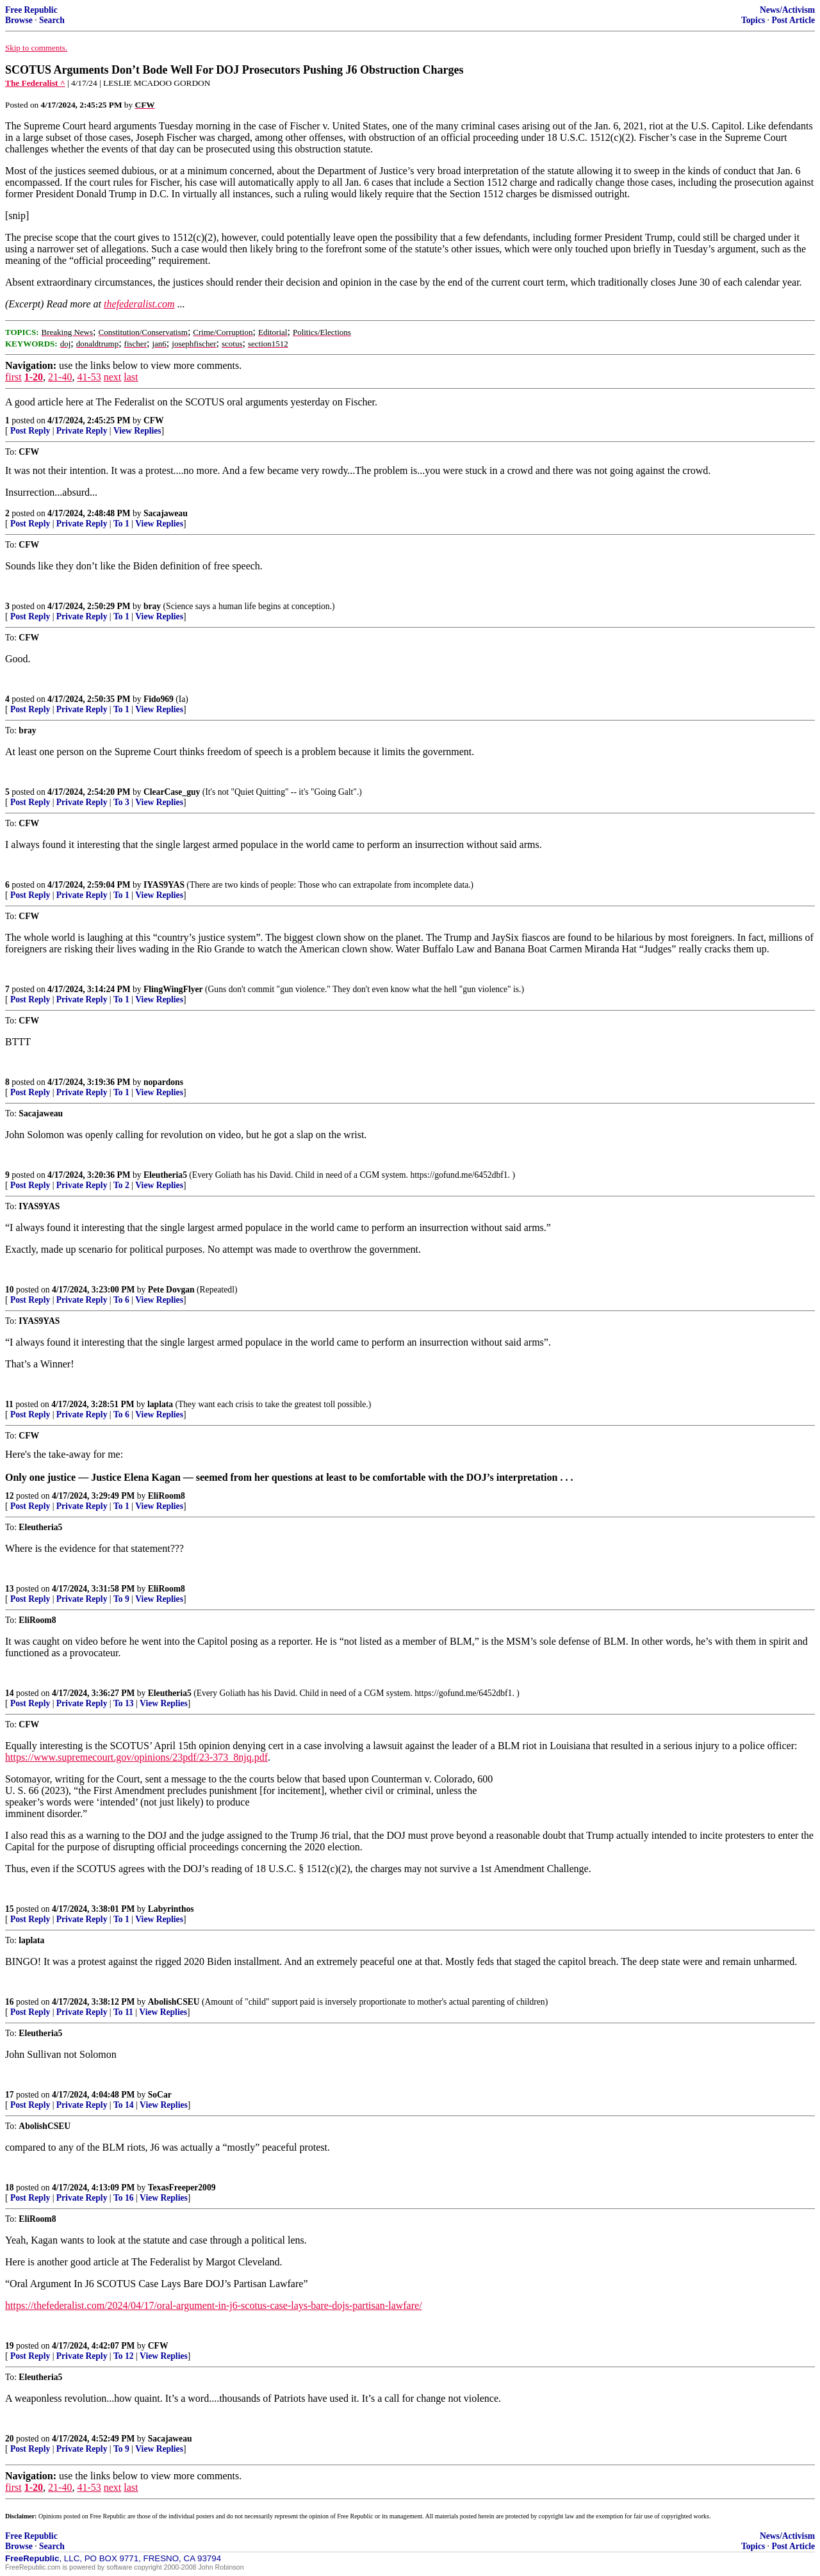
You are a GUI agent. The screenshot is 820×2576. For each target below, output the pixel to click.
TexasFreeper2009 (182, 2187)
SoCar (160, 2094)
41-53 (89, 376)
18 (9, 2187)
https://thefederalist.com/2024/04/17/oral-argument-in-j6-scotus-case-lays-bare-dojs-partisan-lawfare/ (213, 2305)
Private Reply (82, 431)
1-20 (33, 376)
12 (9, 1496)
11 (9, 1404)
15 (9, 1909)
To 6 (121, 1300)
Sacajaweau (166, 513)
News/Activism (787, 10)
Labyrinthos (171, 1909)
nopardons (163, 1082)
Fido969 (159, 699)
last (131, 376)
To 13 (123, 1703)
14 (9, 1693)
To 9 (121, 1599)
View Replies (137, 431)
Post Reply (30, 431)
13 (9, 1589)
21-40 (60, 376)
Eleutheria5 (165, 1175)
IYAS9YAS (164, 885)
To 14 (123, 2105)
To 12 (123, 2356)
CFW (154, 420)
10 (9, 1289)
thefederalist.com (139, 303)
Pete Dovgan (171, 1289)
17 (9, 2094)
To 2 (121, 1185)
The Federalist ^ (35, 83)
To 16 (123, 2198)
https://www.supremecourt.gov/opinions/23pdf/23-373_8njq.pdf (136, 1757)
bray (152, 606)
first (13, 376)
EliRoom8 (166, 1496)
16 (9, 2002)
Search (52, 20)
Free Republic (31, 10)
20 (9, 2438)
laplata (160, 1404)
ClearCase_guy (172, 792)
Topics (753, 20)
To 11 (123, 2012)
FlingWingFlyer (173, 989)
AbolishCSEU (174, 2002)
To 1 (121, 523)
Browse (19, 20)
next (113, 376)
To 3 (121, 802)
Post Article (793, 20)
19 (9, 2346)
